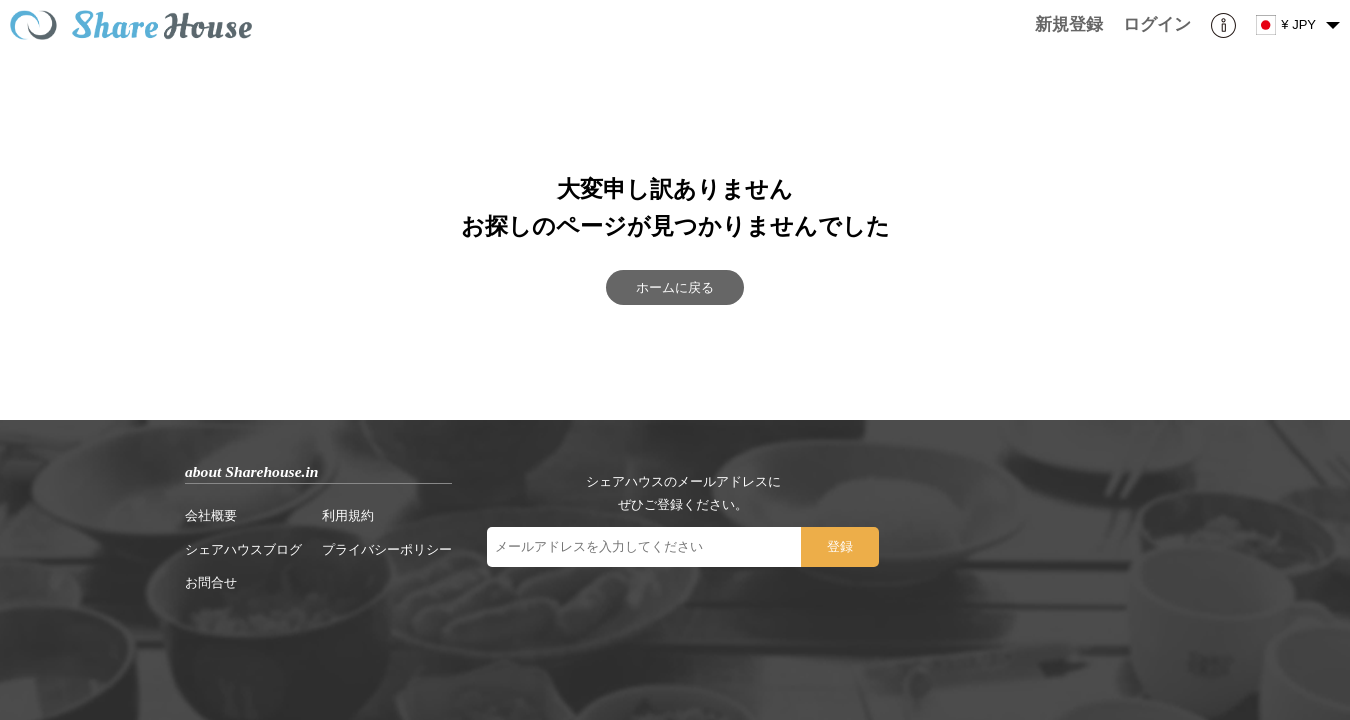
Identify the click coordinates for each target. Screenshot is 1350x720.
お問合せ (211, 582)
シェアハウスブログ (243, 549)
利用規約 (348, 515)
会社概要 (211, 515)
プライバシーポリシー (387, 549)
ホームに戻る (675, 287)
